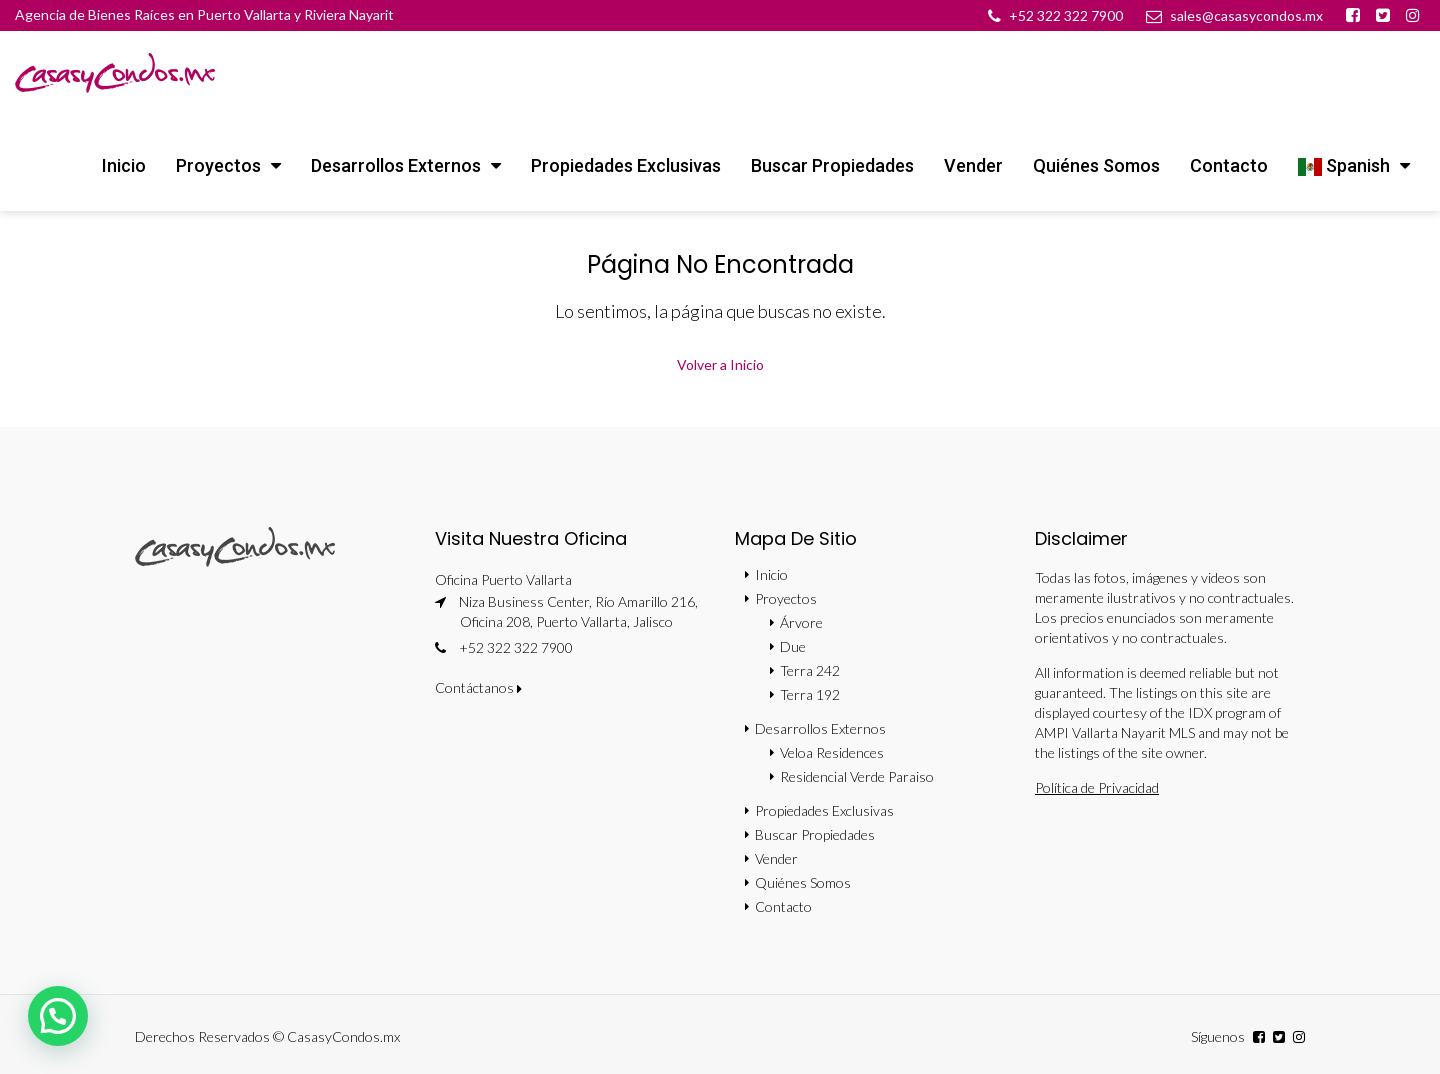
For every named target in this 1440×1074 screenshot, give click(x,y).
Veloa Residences (832, 752)
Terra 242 (810, 670)
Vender (973, 165)
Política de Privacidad (1097, 787)
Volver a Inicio (720, 364)
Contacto (1229, 165)
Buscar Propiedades (832, 165)
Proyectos (218, 165)
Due (793, 646)
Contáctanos (478, 687)
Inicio (124, 165)
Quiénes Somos (1096, 165)
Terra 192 (810, 694)
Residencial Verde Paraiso (857, 776)
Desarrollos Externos (396, 165)
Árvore (801, 622)
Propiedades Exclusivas (626, 165)
